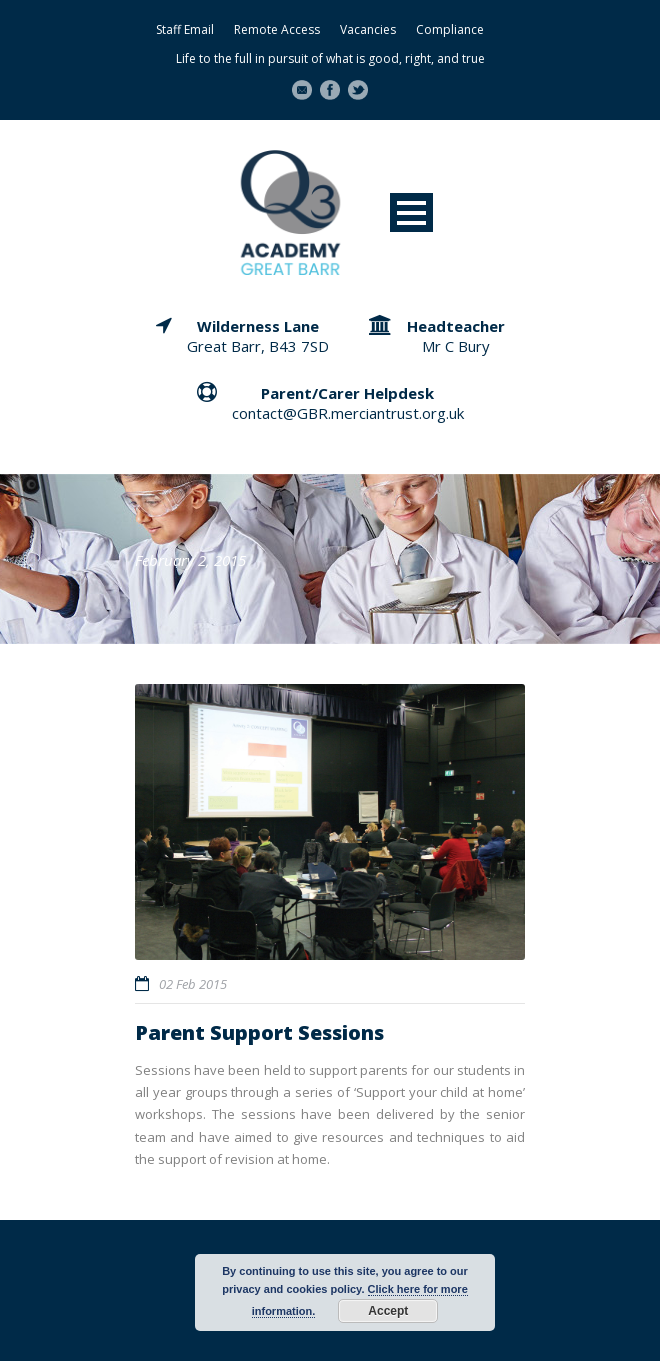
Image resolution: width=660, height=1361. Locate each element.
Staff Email (185, 29)
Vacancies (368, 29)
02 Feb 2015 (193, 984)
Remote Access (277, 29)
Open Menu (411, 212)
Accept (388, 1311)
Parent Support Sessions (259, 1032)
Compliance (450, 29)
